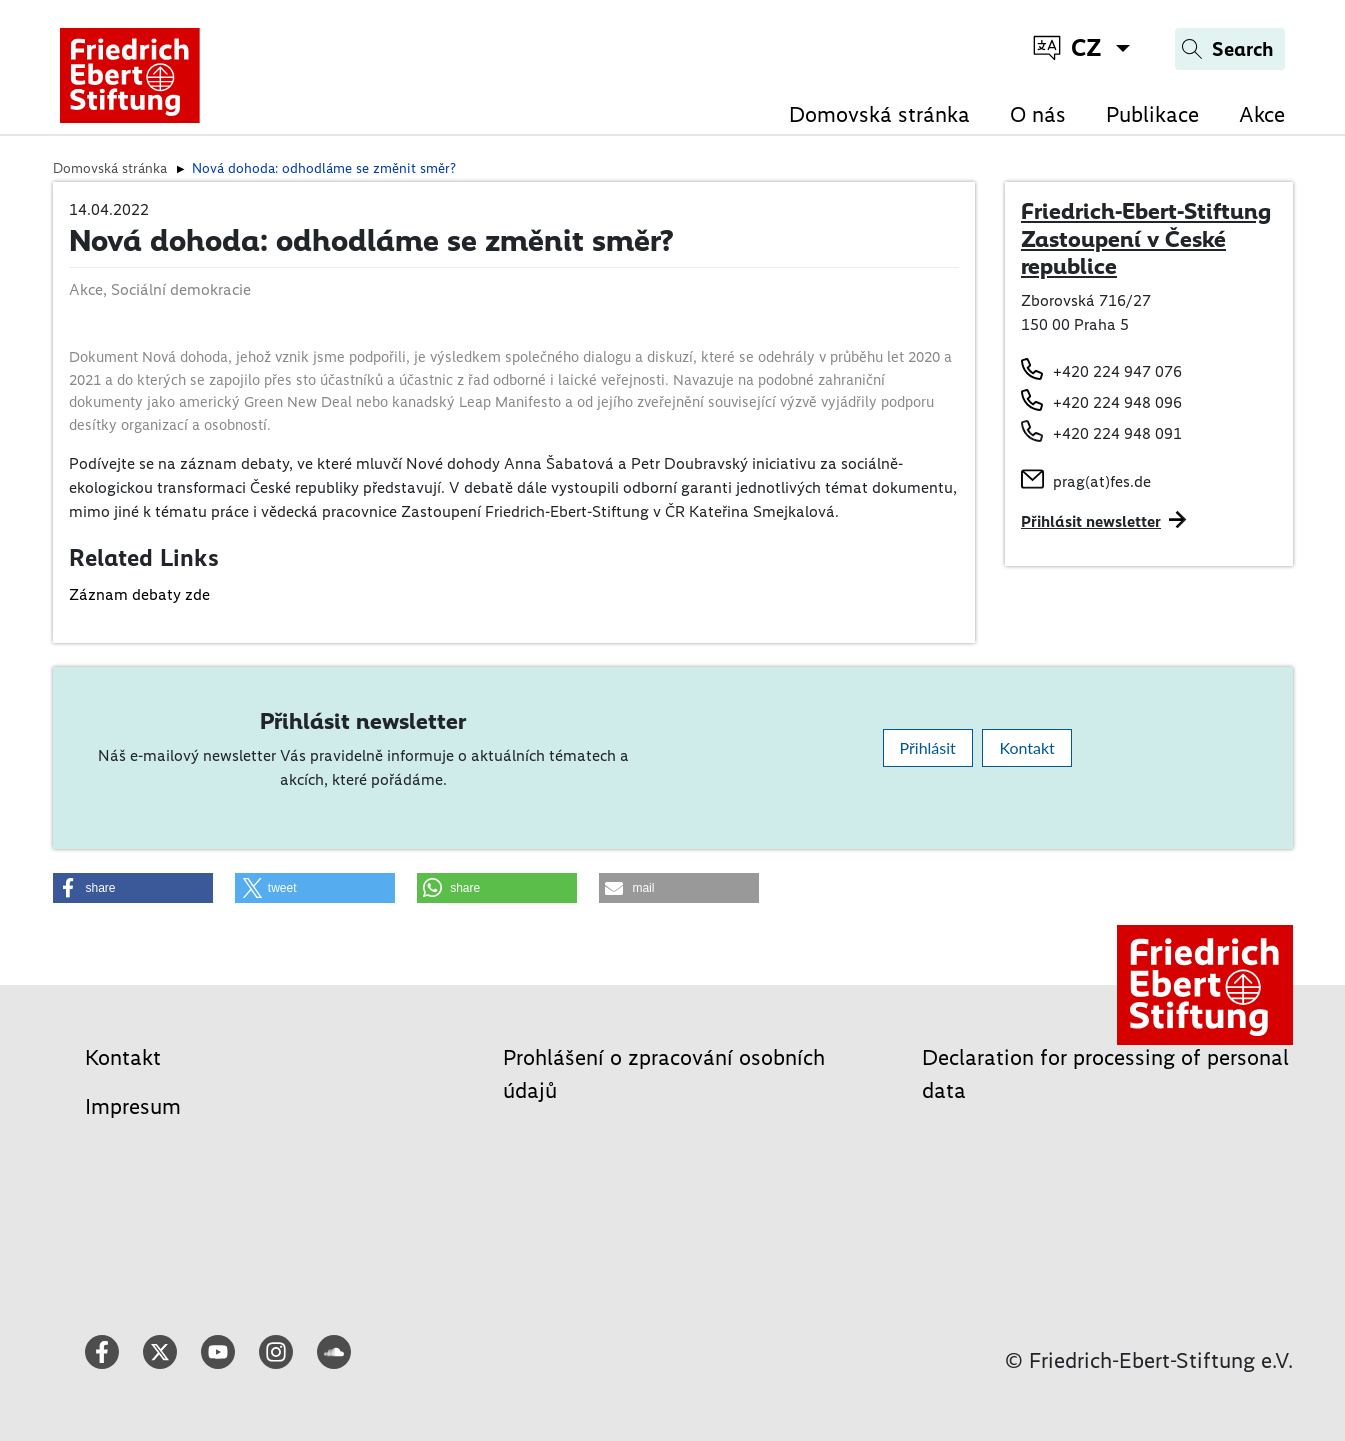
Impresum (133, 1106)
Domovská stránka (879, 114)
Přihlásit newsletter (1091, 521)
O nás (1038, 114)
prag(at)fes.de (1102, 481)
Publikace (1152, 114)
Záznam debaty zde (139, 594)
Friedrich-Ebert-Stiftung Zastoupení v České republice (1146, 238)
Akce (1262, 114)
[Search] (1230, 49)
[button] (133, 888)
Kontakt (1026, 747)
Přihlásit (928, 747)
